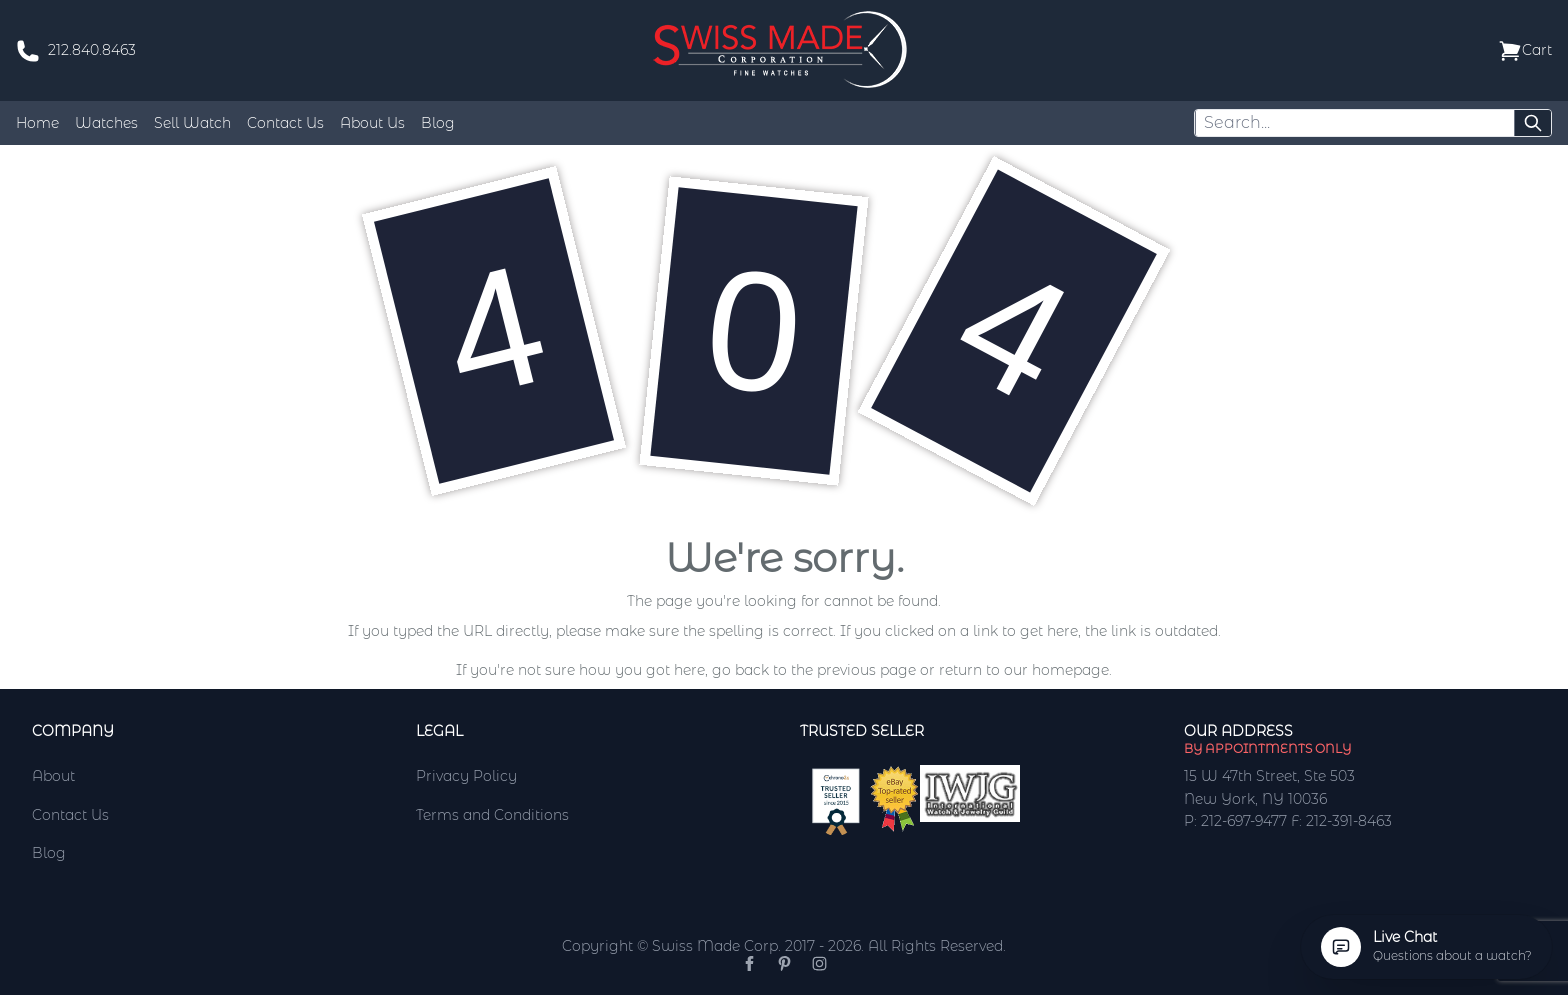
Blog (438, 123)
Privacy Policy (466, 776)
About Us (372, 123)
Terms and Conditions (492, 815)
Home (37, 123)
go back (740, 670)
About (53, 776)
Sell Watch (192, 123)
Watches (106, 123)
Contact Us (285, 123)
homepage (1070, 670)
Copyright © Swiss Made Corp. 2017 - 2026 (711, 946)
